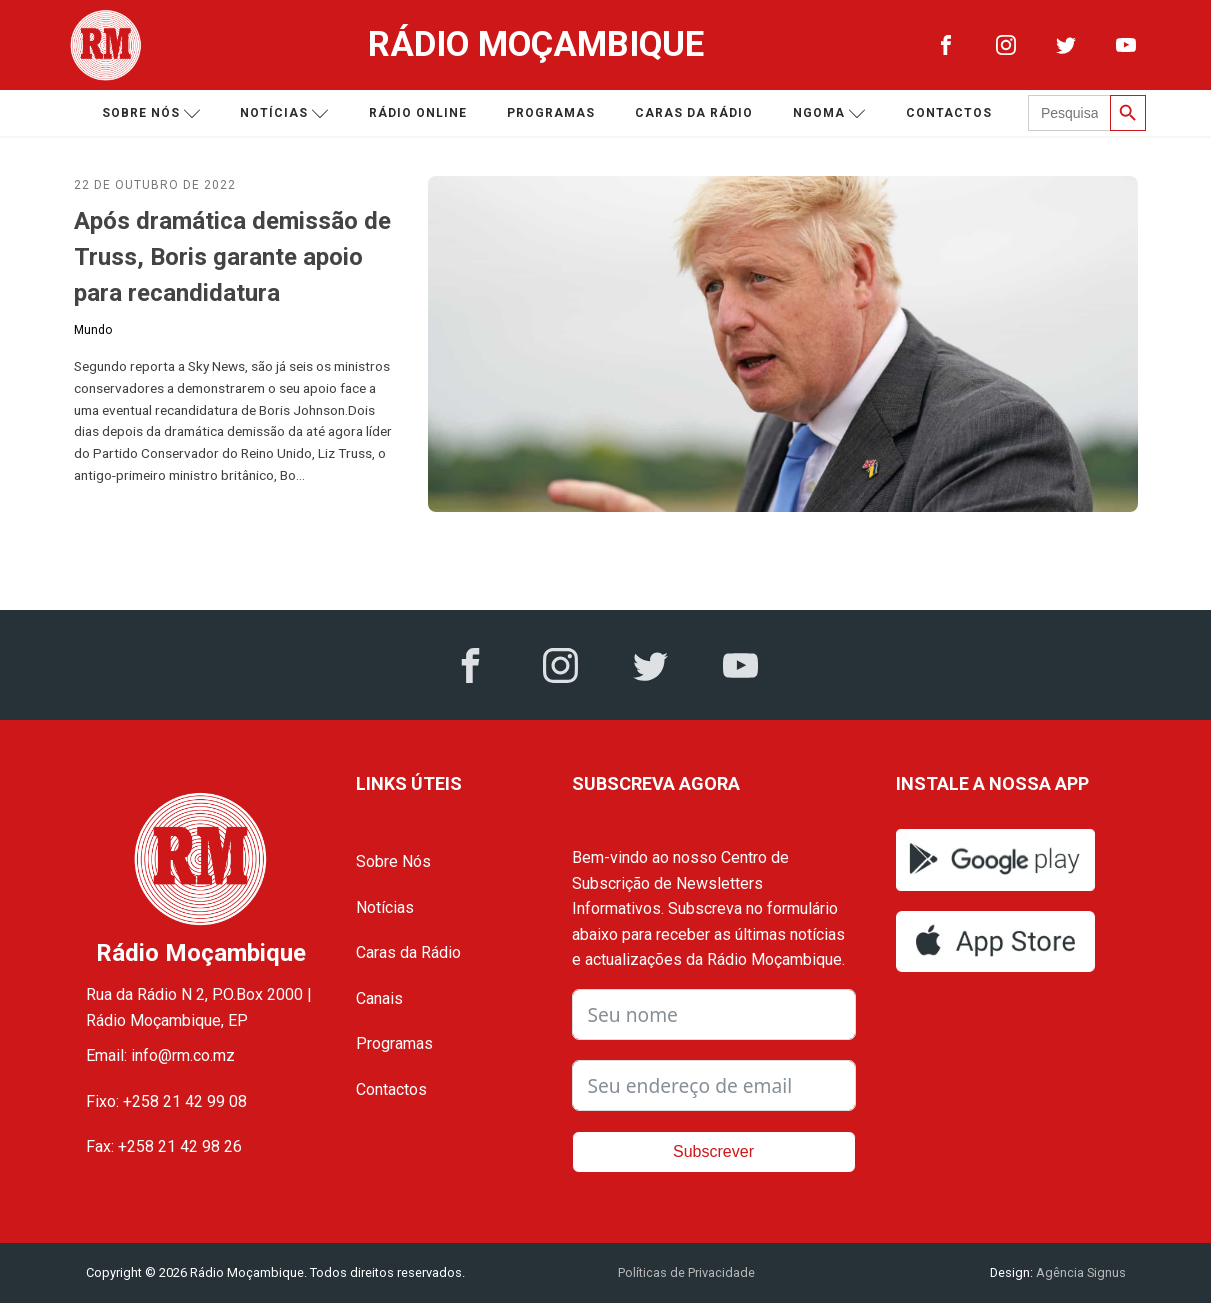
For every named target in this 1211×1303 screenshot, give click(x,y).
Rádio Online (418, 113)
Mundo (93, 330)
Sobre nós (151, 113)
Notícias (284, 113)
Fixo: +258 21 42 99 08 (166, 1101)
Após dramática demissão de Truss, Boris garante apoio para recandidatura (232, 257)
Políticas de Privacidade (686, 1272)
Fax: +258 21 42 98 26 (164, 1146)
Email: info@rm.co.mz (160, 1055)
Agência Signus (1079, 1272)
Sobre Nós (393, 861)
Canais (379, 998)
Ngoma (829, 113)
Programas (551, 113)
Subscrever (713, 1151)
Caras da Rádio (694, 113)
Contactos (949, 113)
